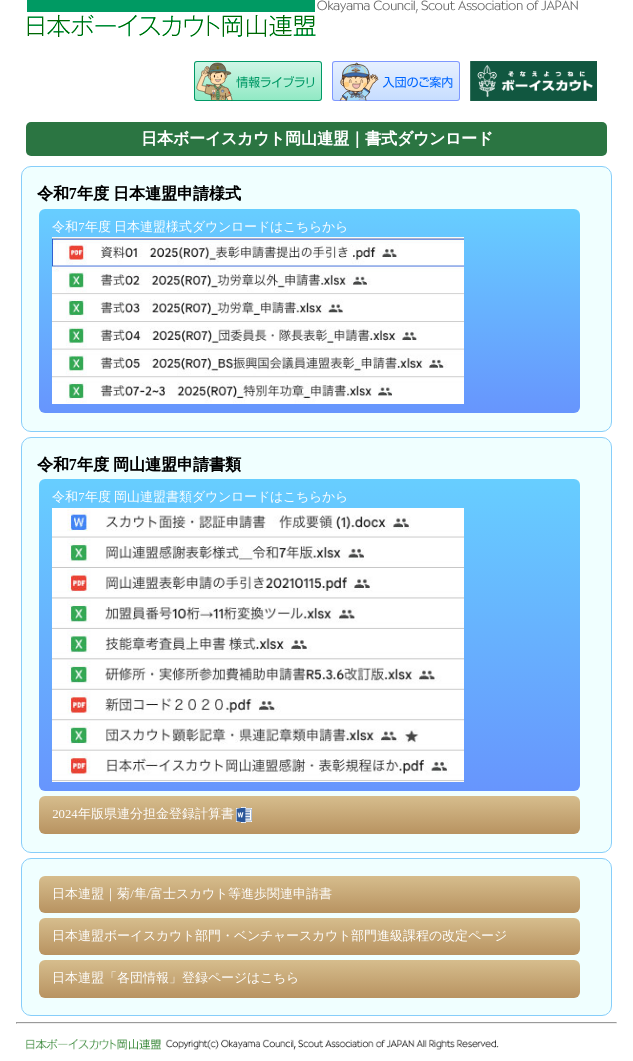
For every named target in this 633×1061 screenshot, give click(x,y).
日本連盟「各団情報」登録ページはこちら (175, 978)
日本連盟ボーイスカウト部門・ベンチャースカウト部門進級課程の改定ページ (279, 936)
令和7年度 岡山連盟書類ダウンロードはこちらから (258, 636)
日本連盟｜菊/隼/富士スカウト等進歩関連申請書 (192, 894)
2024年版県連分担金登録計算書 (153, 815)
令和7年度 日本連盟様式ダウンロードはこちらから (258, 312)
